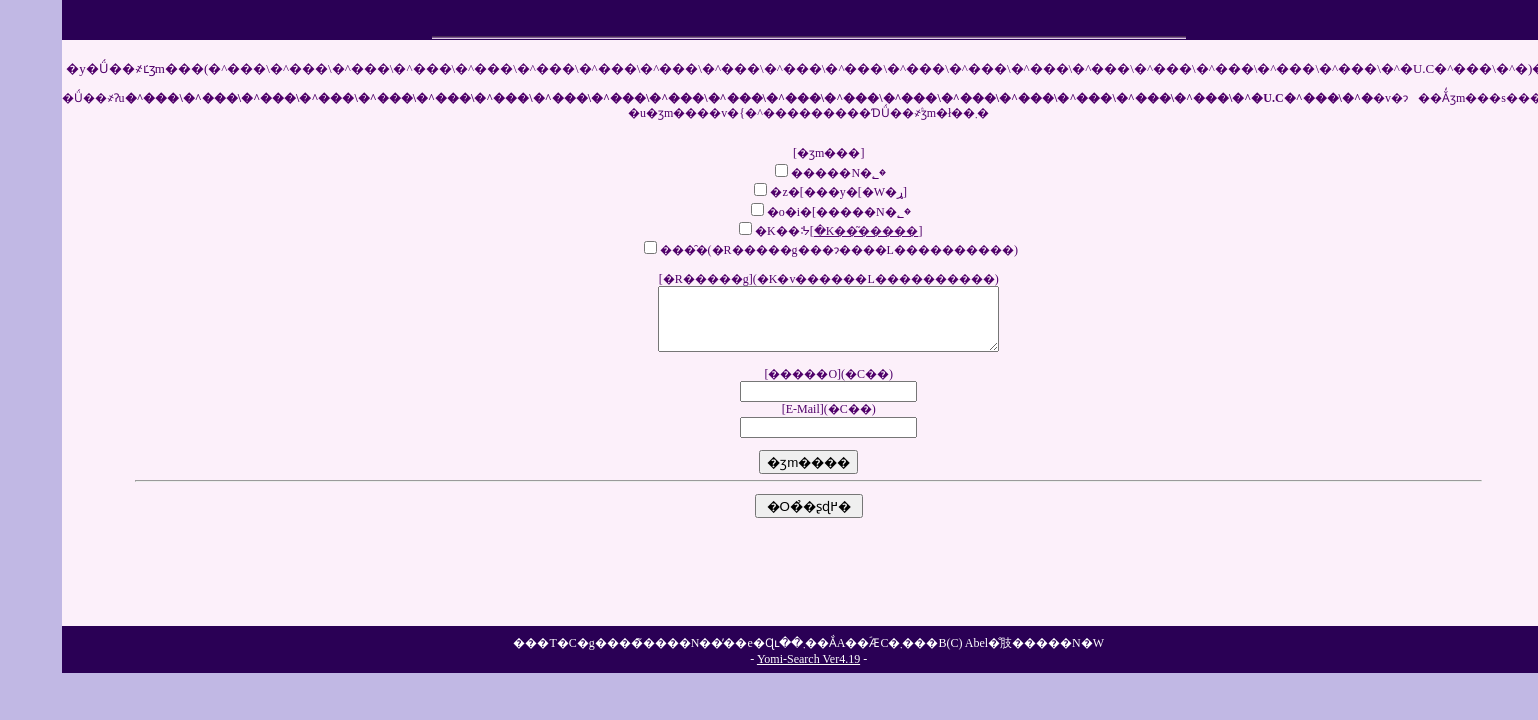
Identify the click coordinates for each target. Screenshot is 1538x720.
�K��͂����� (866, 231)
